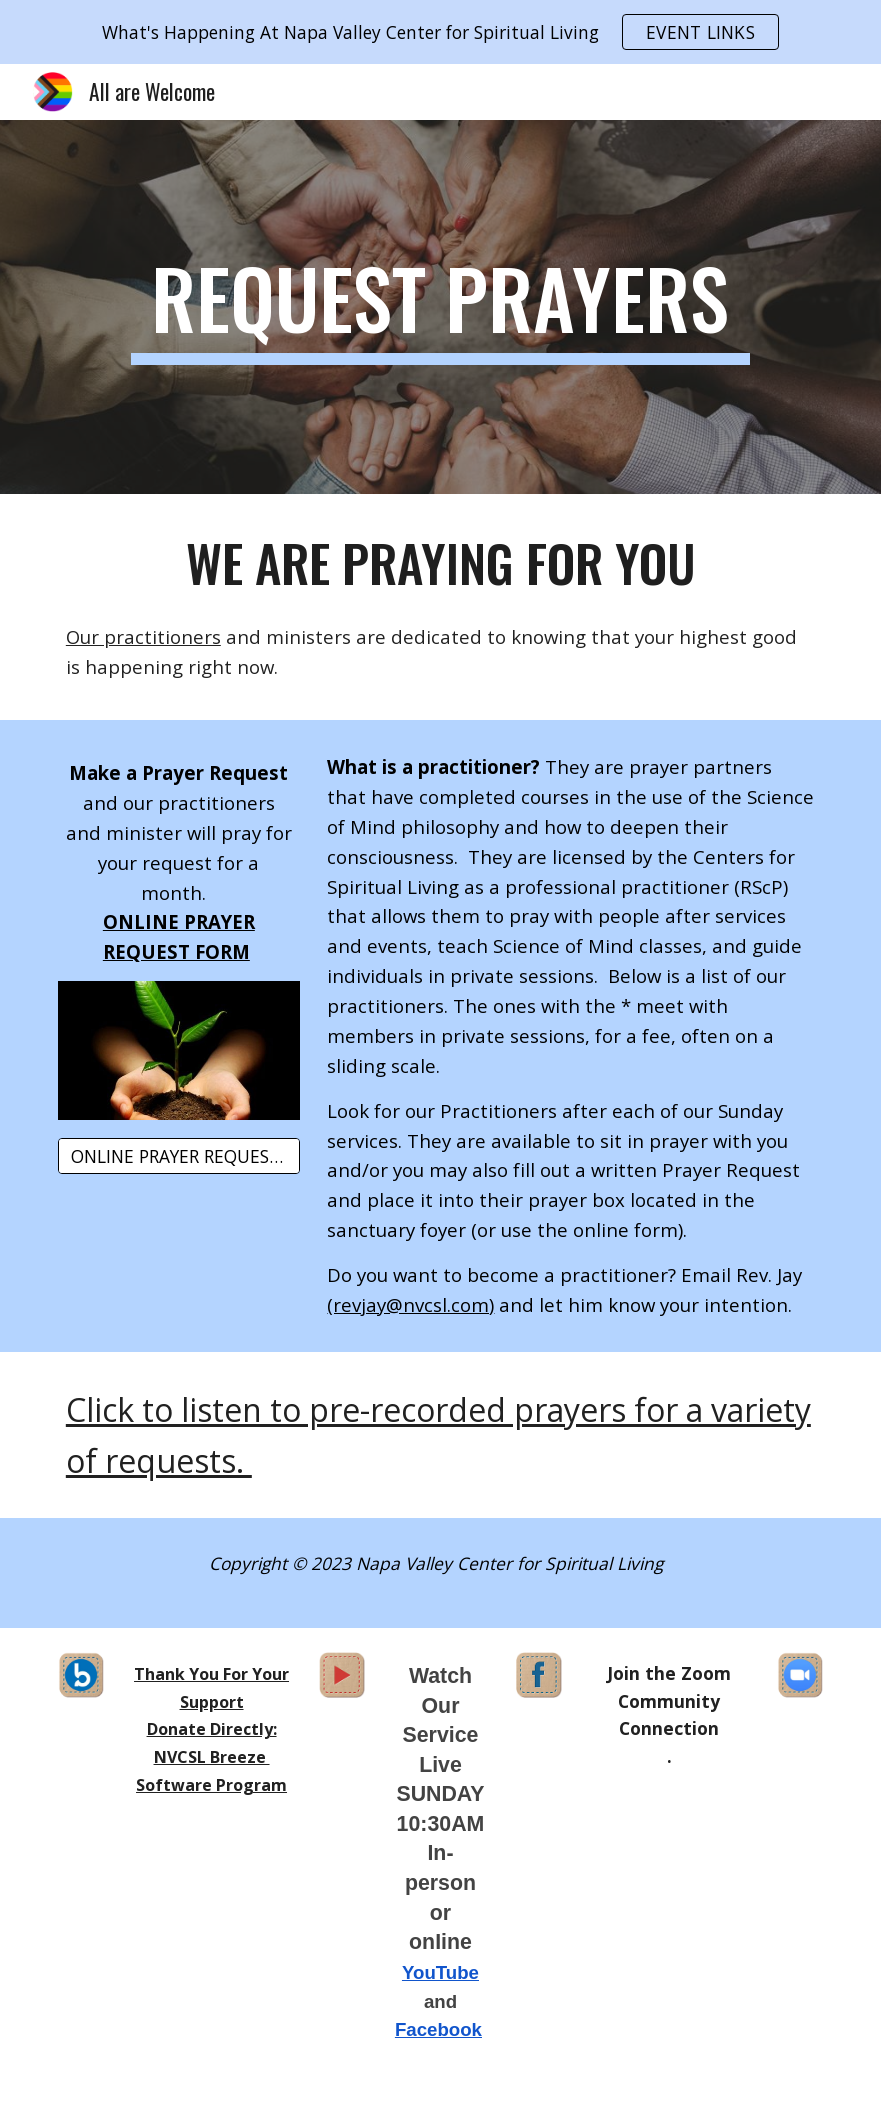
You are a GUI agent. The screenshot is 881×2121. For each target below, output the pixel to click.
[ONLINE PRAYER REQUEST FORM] (179, 1156)
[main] (440, 307)
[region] (440, 32)
